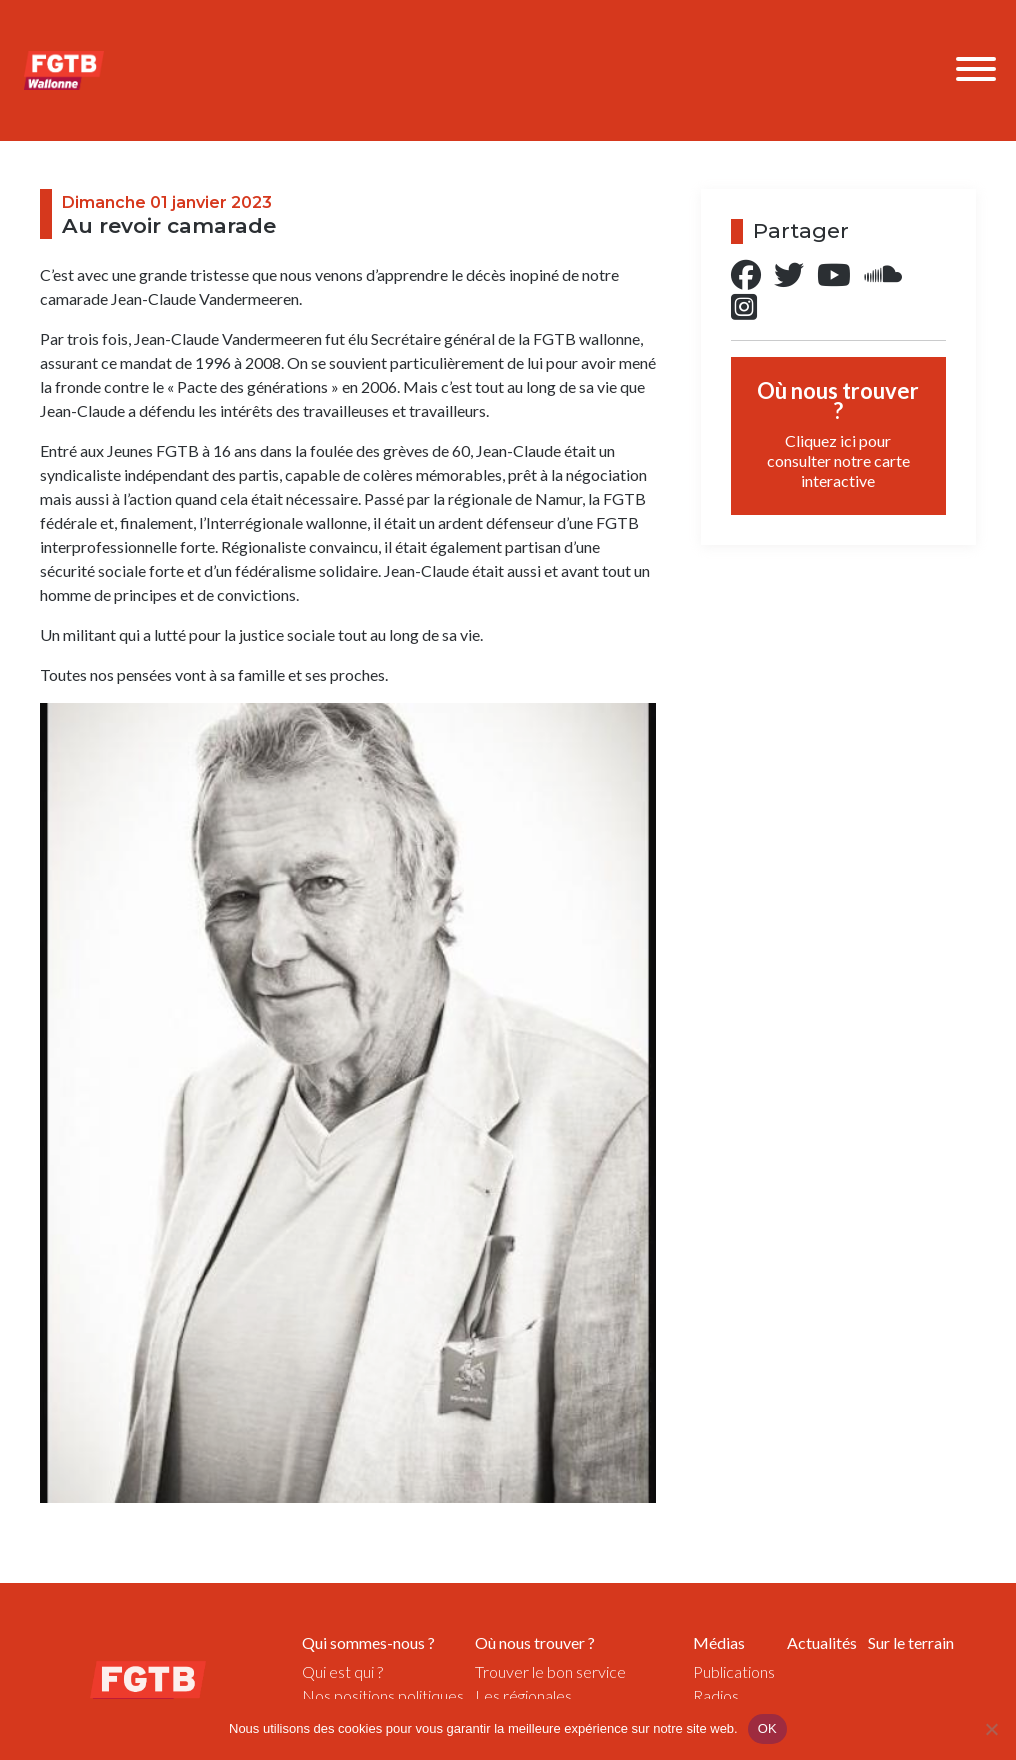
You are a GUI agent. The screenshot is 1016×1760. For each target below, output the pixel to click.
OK (767, 1728)
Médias (719, 1642)
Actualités (822, 1642)
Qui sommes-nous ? (368, 1642)
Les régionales (523, 1695)
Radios (716, 1695)
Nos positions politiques (383, 1695)
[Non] (991, 1729)
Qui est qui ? (342, 1671)
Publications (734, 1671)
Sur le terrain (911, 1642)
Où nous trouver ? (838, 434)
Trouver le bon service (550, 1671)
